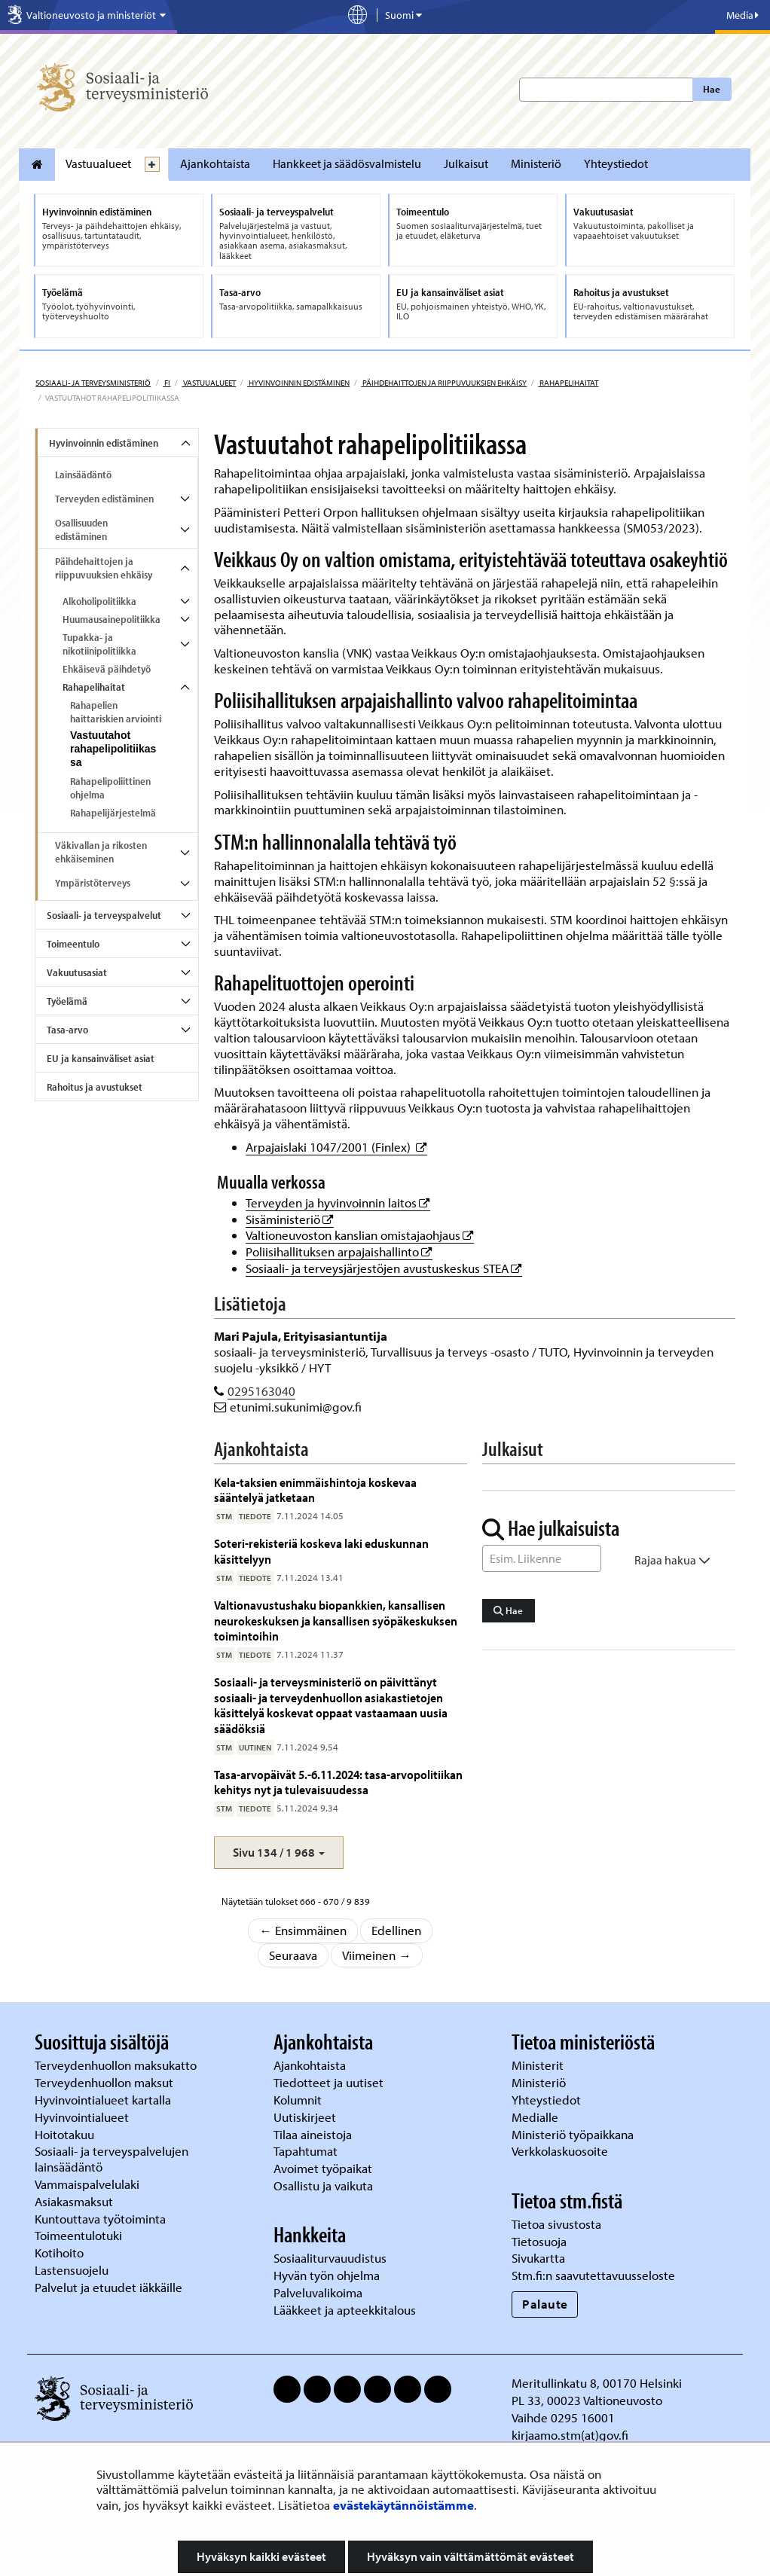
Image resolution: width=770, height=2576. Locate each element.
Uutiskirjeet (306, 2117)
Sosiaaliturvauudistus (330, 2258)
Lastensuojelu (73, 2270)
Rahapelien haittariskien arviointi (115, 711)
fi (166, 382)
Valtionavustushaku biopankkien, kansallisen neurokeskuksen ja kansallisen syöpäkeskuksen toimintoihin (335, 1620)
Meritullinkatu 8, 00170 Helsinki (597, 2383)
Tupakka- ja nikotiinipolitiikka (99, 644)
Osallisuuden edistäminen (81, 529)
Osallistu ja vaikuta (323, 2185)
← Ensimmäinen (303, 1930)
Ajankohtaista (215, 163)
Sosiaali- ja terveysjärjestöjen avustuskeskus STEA (384, 1268)
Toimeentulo (73, 944)
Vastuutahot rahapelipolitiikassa (113, 748)
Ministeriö (536, 163)
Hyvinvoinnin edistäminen (298, 382)
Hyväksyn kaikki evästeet (261, 2556)
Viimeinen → (376, 1955)
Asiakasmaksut (74, 2201)
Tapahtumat (305, 2151)
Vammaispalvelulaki (88, 2184)
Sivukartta (538, 2258)
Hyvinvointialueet (83, 2117)
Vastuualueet (98, 163)
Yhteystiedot (616, 163)
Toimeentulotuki (80, 2235)
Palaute (545, 2304)
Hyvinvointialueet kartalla (104, 2099)
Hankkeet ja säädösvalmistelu (347, 163)
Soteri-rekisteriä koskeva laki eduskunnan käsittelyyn (321, 1550)
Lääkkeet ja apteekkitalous (344, 2310)
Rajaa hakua (672, 1559)
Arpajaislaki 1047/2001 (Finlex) (336, 1147)
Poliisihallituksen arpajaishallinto (339, 1251)
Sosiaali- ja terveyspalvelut (104, 915)
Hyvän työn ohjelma (326, 2275)
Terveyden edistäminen (104, 498)
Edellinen (396, 1930)
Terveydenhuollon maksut (105, 2082)
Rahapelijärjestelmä (113, 812)
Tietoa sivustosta (556, 2224)
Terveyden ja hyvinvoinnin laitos (338, 1202)
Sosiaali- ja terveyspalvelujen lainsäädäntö (111, 2159)
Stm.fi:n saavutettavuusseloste (593, 2275)
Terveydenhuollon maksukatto (117, 2065)
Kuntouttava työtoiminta (100, 2219)
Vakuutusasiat (77, 972)
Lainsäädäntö (83, 474)
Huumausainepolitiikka (111, 619)
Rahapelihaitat (568, 382)
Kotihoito (59, 2252)
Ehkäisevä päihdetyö (107, 669)
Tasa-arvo (67, 1029)
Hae (711, 89)
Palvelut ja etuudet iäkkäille (108, 2287)
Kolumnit (299, 2099)
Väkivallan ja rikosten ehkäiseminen (101, 851)
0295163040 (261, 1391)
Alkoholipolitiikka (99, 601)
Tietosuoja (539, 2241)
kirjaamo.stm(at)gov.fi (570, 2435)
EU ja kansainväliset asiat (100, 1058)
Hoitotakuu (66, 2134)
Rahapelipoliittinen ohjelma (110, 787)
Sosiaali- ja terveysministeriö (93, 382)
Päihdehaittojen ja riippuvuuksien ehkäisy (444, 382)
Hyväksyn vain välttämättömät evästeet (470, 2556)
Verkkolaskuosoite (561, 2151)
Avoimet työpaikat (322, 2168)
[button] (279, 1852)
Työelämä (67, 1001)
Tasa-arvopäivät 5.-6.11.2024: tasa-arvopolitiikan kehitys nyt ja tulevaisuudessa (338, 1781)
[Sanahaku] (541, 1558)
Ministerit (539, 2065)
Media (742, 15)
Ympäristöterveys (92, 883)
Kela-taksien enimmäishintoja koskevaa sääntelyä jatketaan (315, 1489)
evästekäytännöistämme (403, 2505)
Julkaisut (466, 163)
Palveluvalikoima (317, 2292)
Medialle (536, 2117)
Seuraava (293, 1955)
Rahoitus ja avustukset (94, 1087)
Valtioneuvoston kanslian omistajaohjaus (360, 1235)
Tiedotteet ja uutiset (330, 2082)
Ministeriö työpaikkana (574, 2134)
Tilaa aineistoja (312, 2134)
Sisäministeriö (290, 1219)
